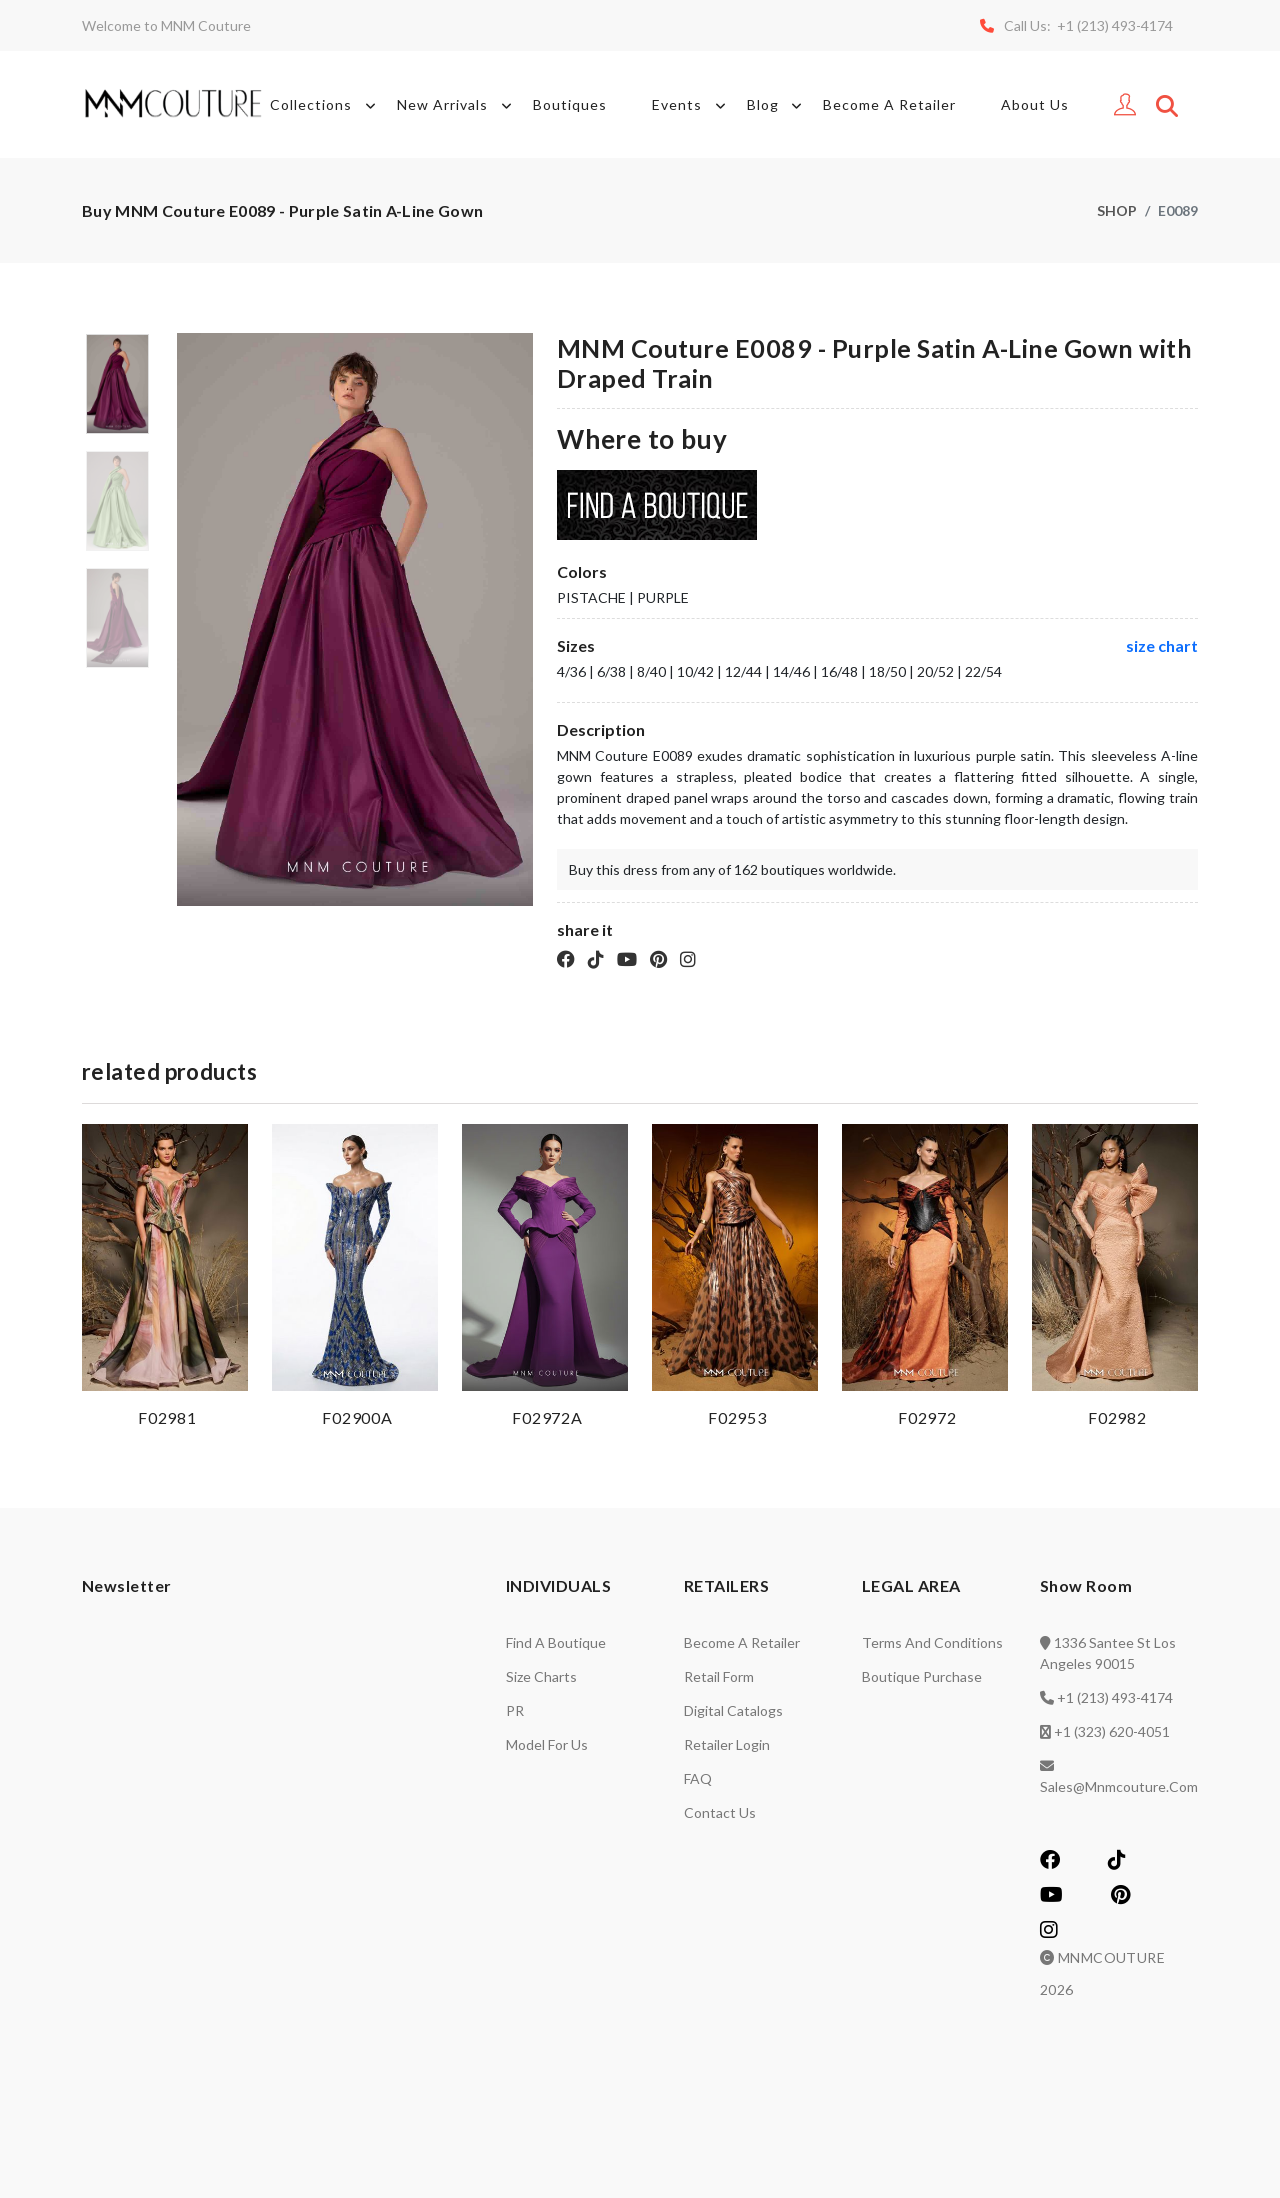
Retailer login (727, 1744)
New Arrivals (457, 105)
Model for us (547, 1744)
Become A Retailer (889, 104)
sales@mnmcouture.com (1119, 1786)
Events (692, 105)
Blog (778, 105)
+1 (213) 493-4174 (1115, 1697)
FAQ (698, 1778)
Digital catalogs (733, 1710)
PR (515, 1710)
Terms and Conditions (932, 1642)
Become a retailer (742, 1642)
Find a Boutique (556, 1642)
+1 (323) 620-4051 (1112, 1731)
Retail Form (719, 1676)
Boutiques (570, 104)
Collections (326, 105)
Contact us (720, 1812)
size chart (1162, 645)
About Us (1035, 104)
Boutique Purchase (922, 1676)
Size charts (541, 1676)
